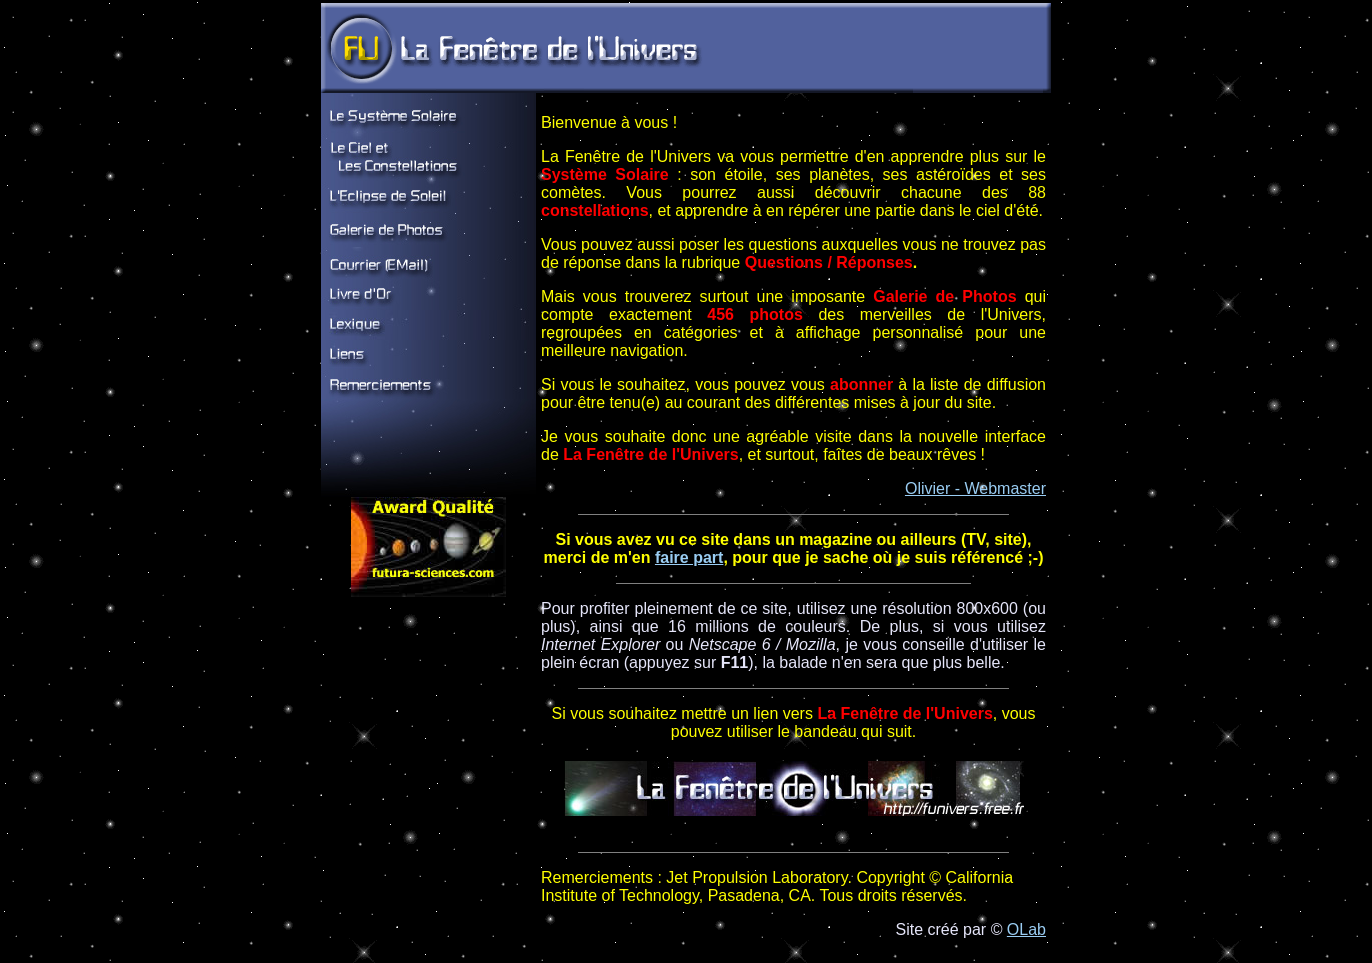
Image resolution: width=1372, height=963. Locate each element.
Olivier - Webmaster (975, 488)
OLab (1026, 929)
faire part (689, 557)
